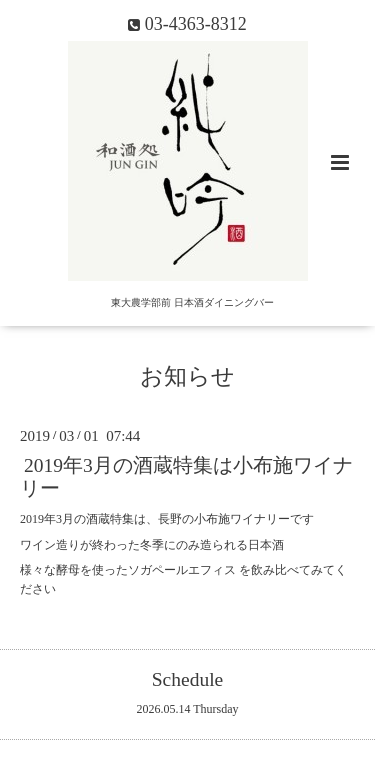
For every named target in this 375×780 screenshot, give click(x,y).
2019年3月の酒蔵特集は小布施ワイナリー (186, 477)
